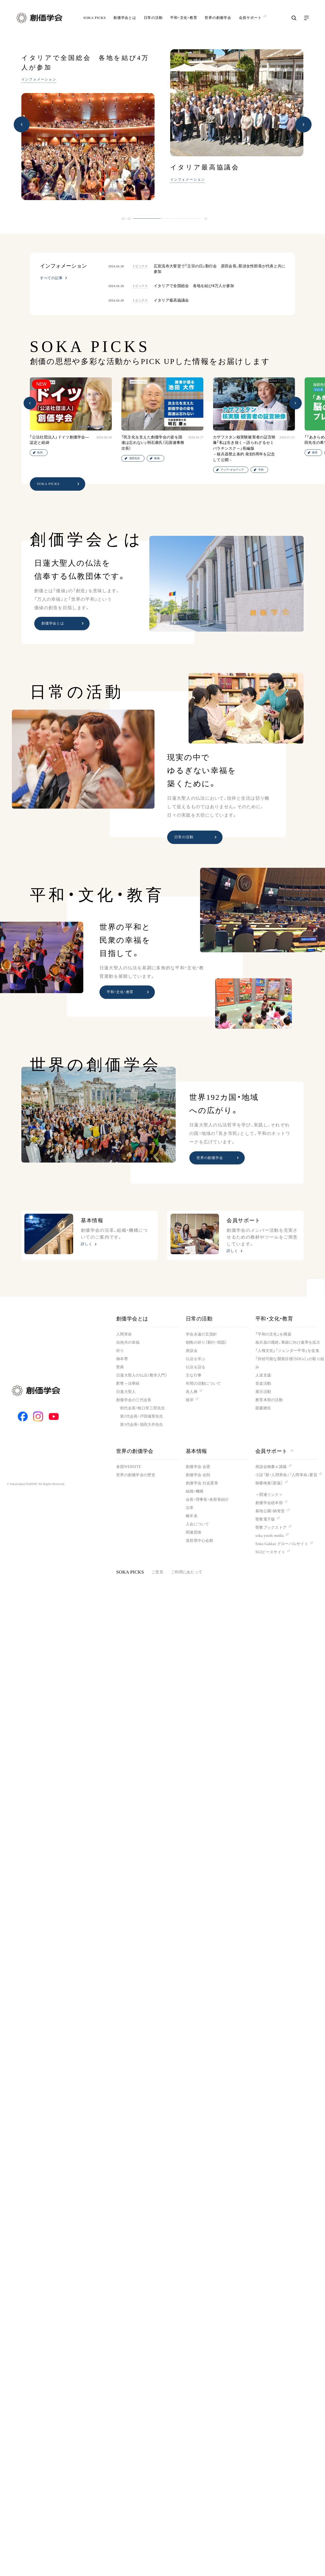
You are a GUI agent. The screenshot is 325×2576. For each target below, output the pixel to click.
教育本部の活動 (269, 1400)
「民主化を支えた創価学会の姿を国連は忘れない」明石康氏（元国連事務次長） (152, 443)
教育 (315, 452)
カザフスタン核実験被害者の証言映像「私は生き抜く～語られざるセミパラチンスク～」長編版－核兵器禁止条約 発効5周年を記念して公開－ (244, 448)
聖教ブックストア (271, 1527)
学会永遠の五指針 (201, 1334)
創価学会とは (124, 18)
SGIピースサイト (270, 1552)
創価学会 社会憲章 (202, 1483)
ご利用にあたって (186, 1572)
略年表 (192, 1516)
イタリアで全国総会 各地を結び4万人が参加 (85, 62)
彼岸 (190, 1400)
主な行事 (193, 1375)
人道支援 (263, 1375)
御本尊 (122, 1359)
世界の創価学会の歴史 (135, 1475)
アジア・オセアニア (232, 469)
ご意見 (157, 1572)
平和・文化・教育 (183, 18)
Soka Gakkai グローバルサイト (281, 1544)
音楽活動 (263, 1383)
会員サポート (274, 1451)
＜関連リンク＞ (269, 1495)
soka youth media (269, 1536)
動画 (157, 458)
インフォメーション (38, 79)
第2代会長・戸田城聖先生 (141, 1416)
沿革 (190, 1508)
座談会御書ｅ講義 (271, 1467)
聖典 (120, 1367)
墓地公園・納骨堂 (270, 1511)
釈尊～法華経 (128, 1383)
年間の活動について (203, 1383)
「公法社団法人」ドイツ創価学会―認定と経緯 (59, 440)
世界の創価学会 (218, 18)
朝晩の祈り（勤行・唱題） (206, 1342)
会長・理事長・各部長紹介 (207, 1499)
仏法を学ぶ (195, 1359)
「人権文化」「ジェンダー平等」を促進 (287, 1351)
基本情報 (196, 1451)
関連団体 (193, 1532)
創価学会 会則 (198, 1475)
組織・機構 (194, 1491)
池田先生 (134, 458)
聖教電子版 (265, 1519)
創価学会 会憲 (198, 1467)
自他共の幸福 (128, 1342)
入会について (197, 1524)
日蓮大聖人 (126, 1392)
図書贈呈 (263, 1408)
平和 (261, 469)
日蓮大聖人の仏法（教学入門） (141, 1375)
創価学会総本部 (269, 1503)
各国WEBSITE (128, 1467)
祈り (120, 1351)
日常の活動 (153, 18)
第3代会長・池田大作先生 (141, 1425)
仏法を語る (195, 1367)
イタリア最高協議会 (205, 167)
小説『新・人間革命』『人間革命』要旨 (286, 1475)
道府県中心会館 (199, 1541)
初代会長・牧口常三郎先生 (142, 1408)
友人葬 (192, 1392)
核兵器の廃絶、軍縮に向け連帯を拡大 (287, 1342)
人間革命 (124, 1334)
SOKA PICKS (94, 18)
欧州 (40, 452)
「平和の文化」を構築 (273, 1334)
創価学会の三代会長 (134, 1400)
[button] (22, 124)
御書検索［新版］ (269, 1483)
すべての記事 (51, 278)
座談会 (192, 1351)
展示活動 (263, 1392)
